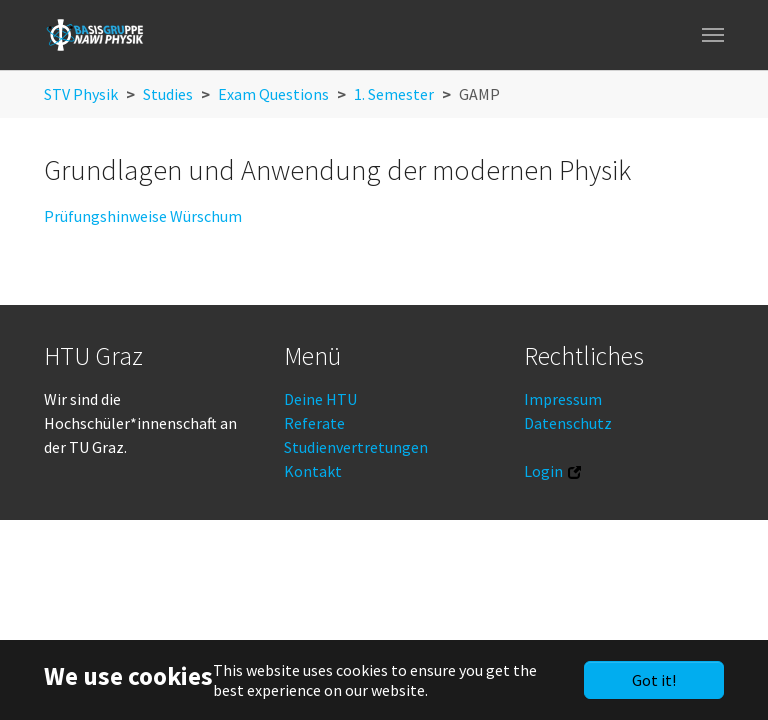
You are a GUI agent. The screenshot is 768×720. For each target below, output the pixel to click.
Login (543, 471)
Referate (314, 423)
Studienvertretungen (356, 447)
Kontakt (313, 471)
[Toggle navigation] (713, 35)
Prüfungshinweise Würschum (143, 216)
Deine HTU (320, 399)
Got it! (654, 680)
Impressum (563, 399)
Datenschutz (568, 423)
